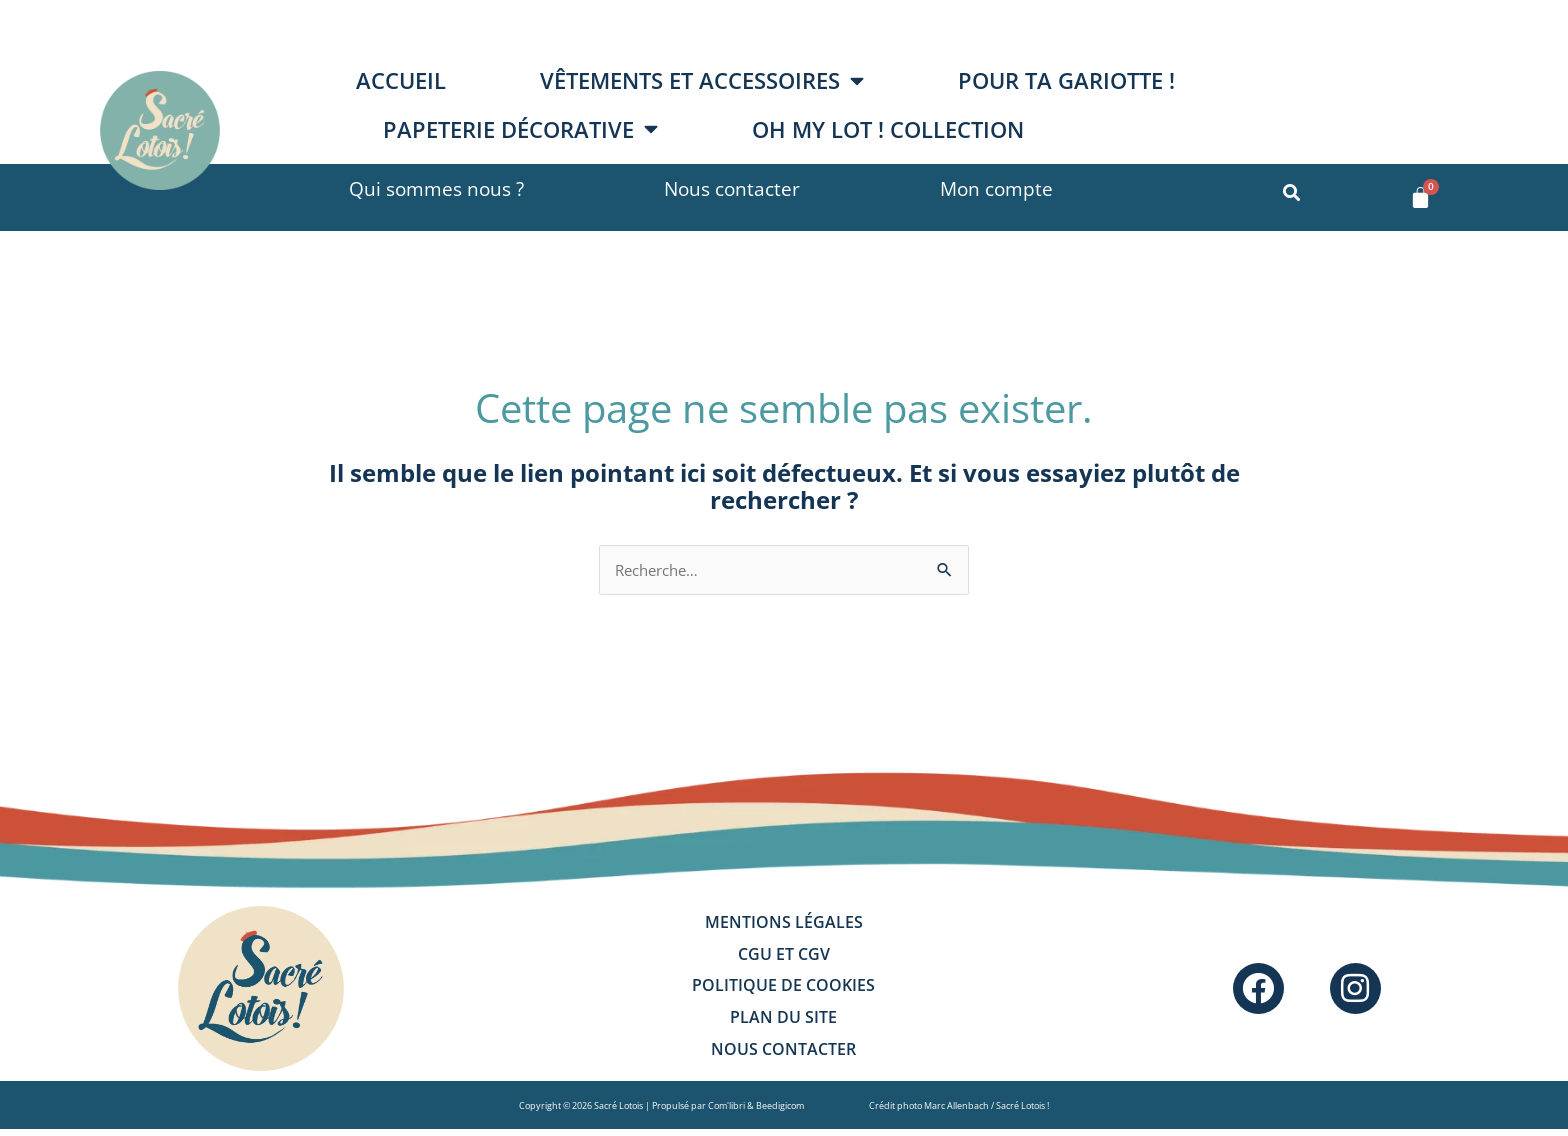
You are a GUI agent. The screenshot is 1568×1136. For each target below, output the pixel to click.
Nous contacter (732, 188)
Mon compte (996, 188)
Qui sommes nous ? (436, 188)
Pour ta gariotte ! (1066, 80)
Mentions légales (784, 925)
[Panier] (1420, 197)
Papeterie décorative (520, 129)
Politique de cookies (783, 993)
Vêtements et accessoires (702, 81)
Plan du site (783, 1027)
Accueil (401, 80)
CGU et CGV (783, 959)
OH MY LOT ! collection (888, 129)
